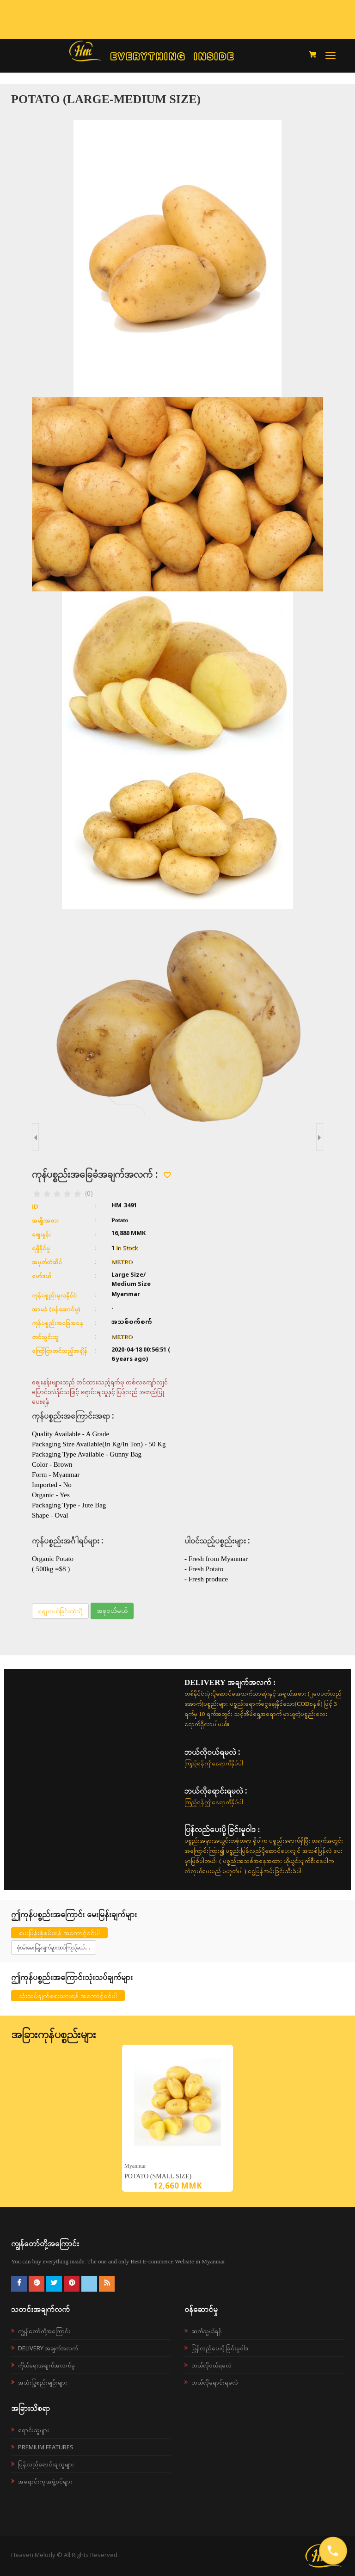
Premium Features (45, 2447)
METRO (122, 1261)
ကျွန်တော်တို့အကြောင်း (44, 2331)
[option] (177, 2118)
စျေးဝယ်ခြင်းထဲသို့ (60, 1610)
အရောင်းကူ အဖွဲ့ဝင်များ (45, 2481)
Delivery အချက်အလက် (48, 2348)
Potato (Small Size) (157, 2176)
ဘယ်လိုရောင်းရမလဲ (214, 2382)
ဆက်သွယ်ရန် (206, 2331)
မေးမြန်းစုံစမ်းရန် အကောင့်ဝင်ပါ (59, 1932)
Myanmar (135, 2166)
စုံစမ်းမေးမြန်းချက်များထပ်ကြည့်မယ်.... (53, 1947)
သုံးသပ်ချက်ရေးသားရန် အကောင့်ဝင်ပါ (68, 1995)
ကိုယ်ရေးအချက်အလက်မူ (46, 2365)
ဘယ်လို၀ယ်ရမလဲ (211, 2365)
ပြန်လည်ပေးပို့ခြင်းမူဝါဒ (219, 2348)
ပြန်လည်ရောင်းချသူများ (46, 2464)
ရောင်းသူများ (33, 2430)
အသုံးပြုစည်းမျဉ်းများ (42, 2382)
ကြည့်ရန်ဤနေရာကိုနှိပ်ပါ (213, 1763)
